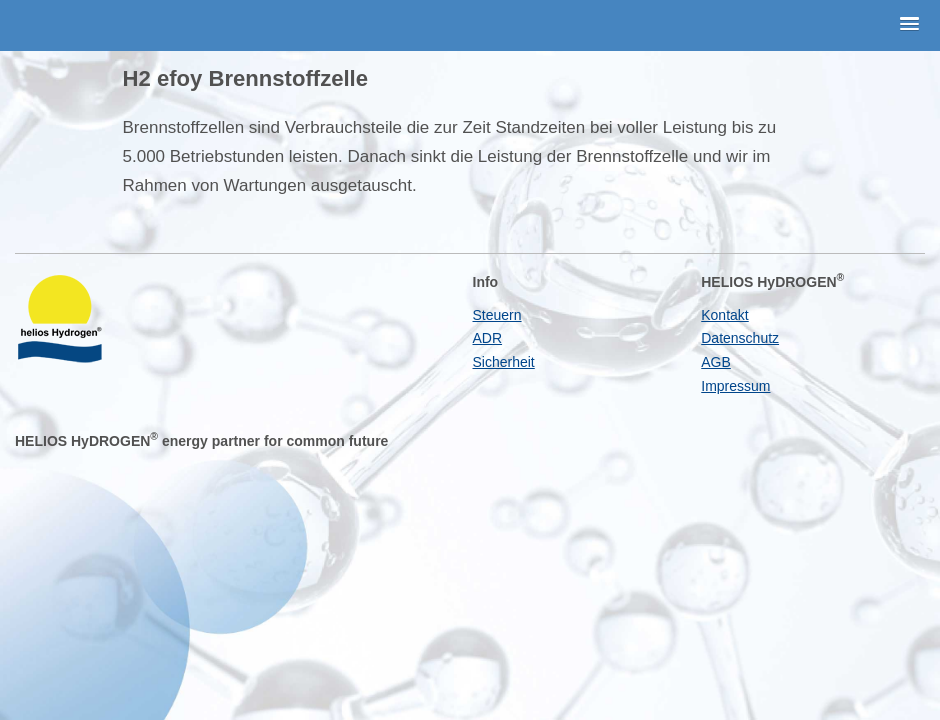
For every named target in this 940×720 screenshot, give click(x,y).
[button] (910, 25)
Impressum (735, 386)
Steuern (497, 315)
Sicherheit (504, 362)
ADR (488, 338)
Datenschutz (740, 338)
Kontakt (724, 315)
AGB (716, 362)
